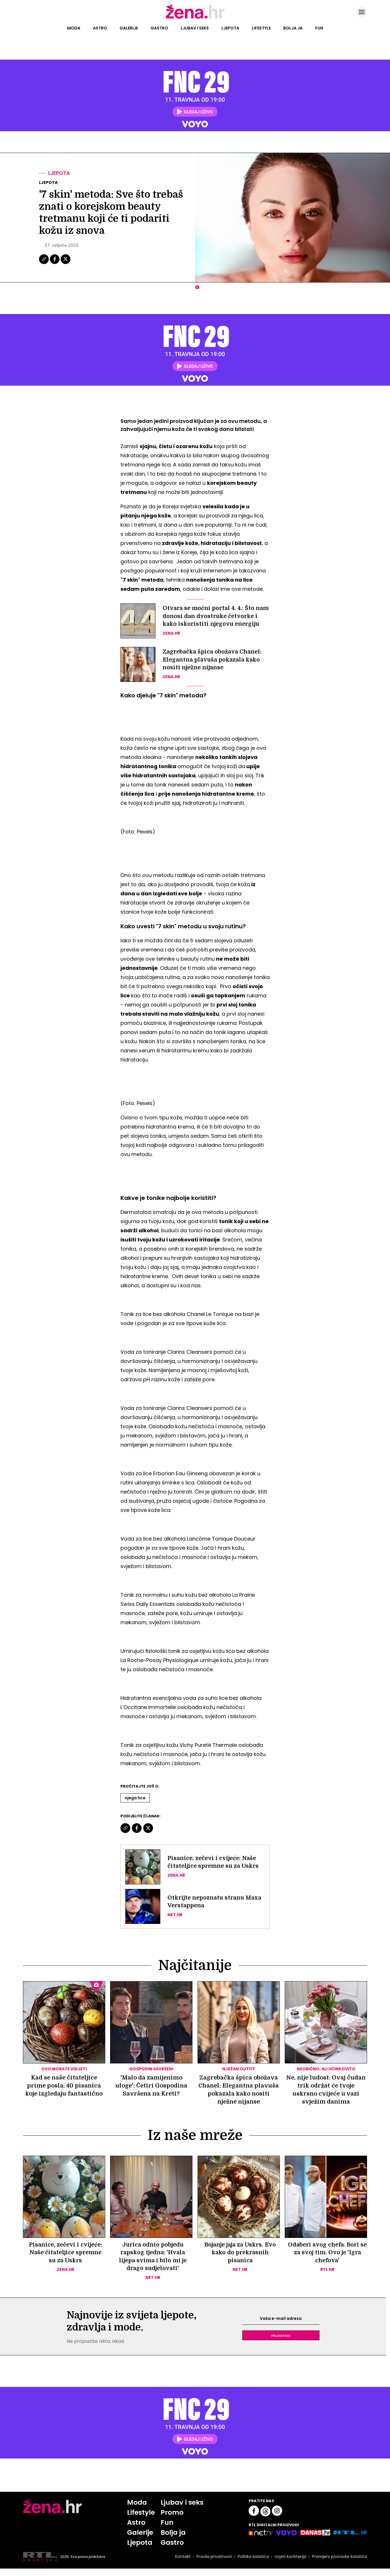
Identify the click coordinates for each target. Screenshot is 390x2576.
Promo (171, 2519)
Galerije (129, 28)
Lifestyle (261, 28)
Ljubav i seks (195, 28)
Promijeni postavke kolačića (339, 2564)
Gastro (159, 28)
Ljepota (230, 28)
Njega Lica (135, 1804)
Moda (73, 28)
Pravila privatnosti (213, 2564)
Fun (319, 28)
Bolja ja (293, 28)
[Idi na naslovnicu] (195, 18)
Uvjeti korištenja (290, 2564)
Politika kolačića (252, 2564)
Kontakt (182, 2564)
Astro (100, 28)
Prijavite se (280, 2343)
